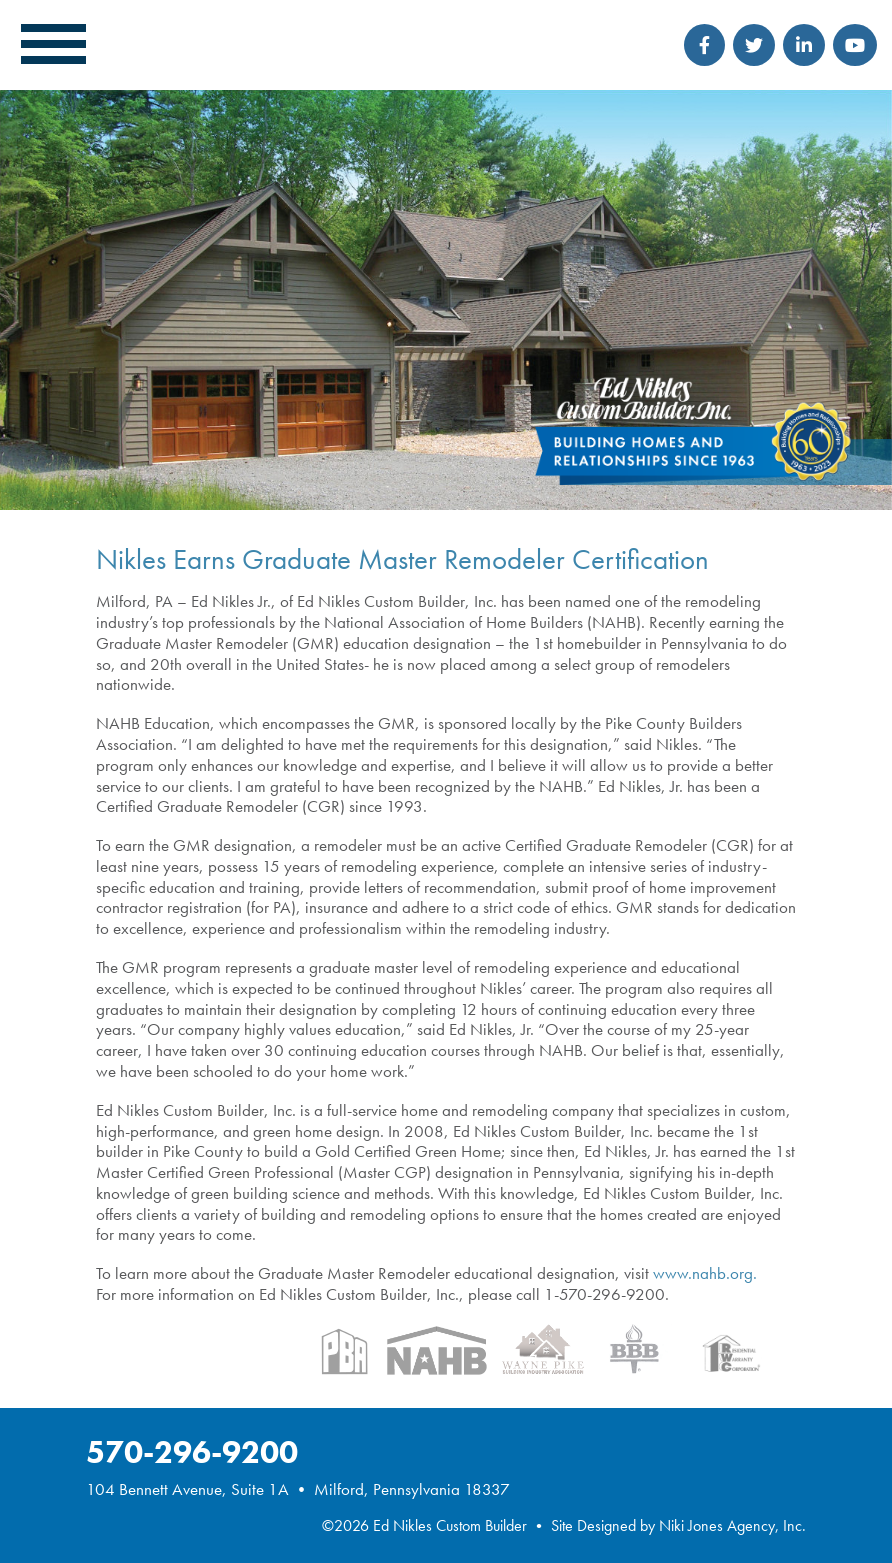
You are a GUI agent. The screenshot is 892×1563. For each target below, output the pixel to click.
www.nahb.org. (705, 1273)
